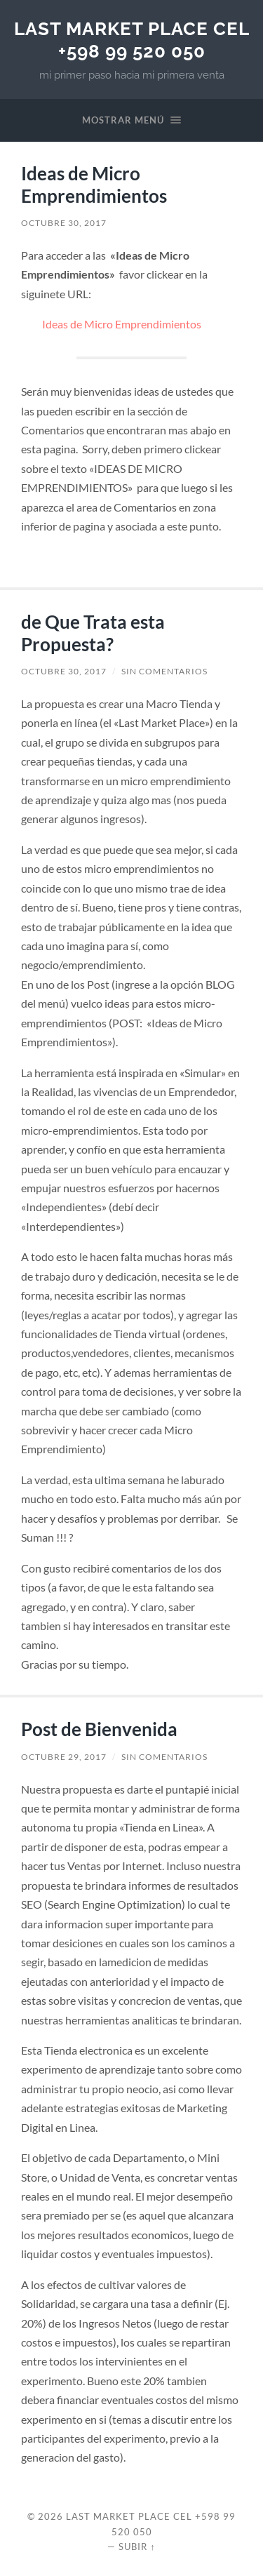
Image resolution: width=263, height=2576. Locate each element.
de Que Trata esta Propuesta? (93, 632)
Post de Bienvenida (99, 1729)
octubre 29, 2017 (64, 1756)
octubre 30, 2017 (64, 223)
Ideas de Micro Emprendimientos (94, 184)
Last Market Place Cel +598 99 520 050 (132, 40)
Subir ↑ (137, 2546)
